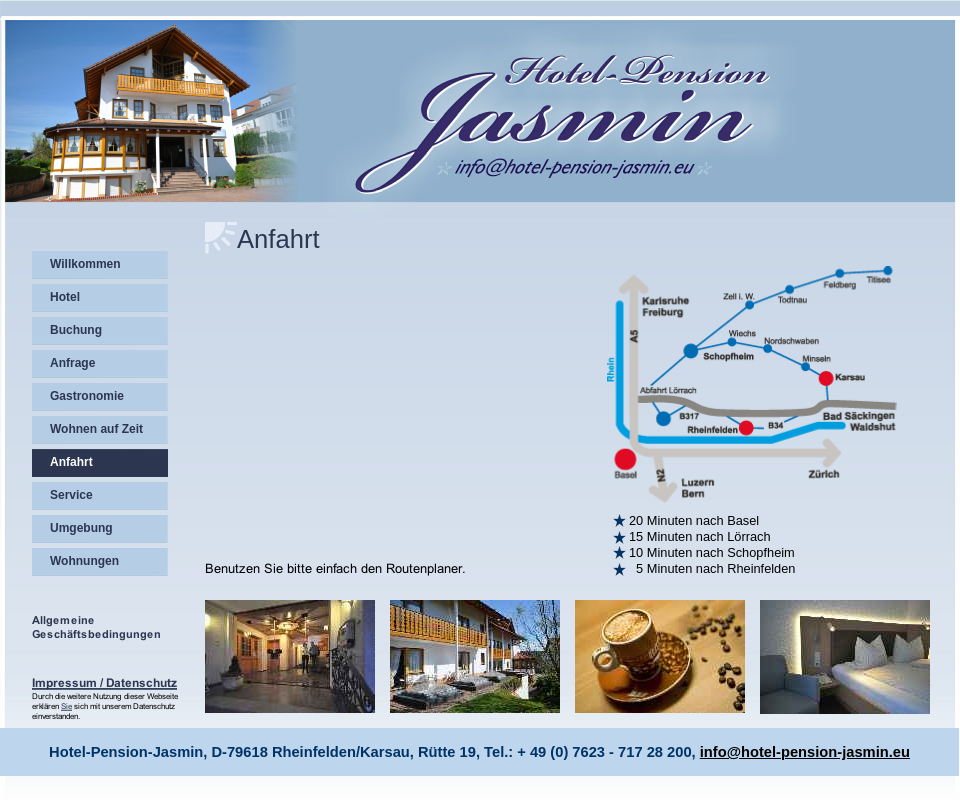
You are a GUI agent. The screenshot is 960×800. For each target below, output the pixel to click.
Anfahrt (278, 239)
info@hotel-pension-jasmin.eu (805, 752)
